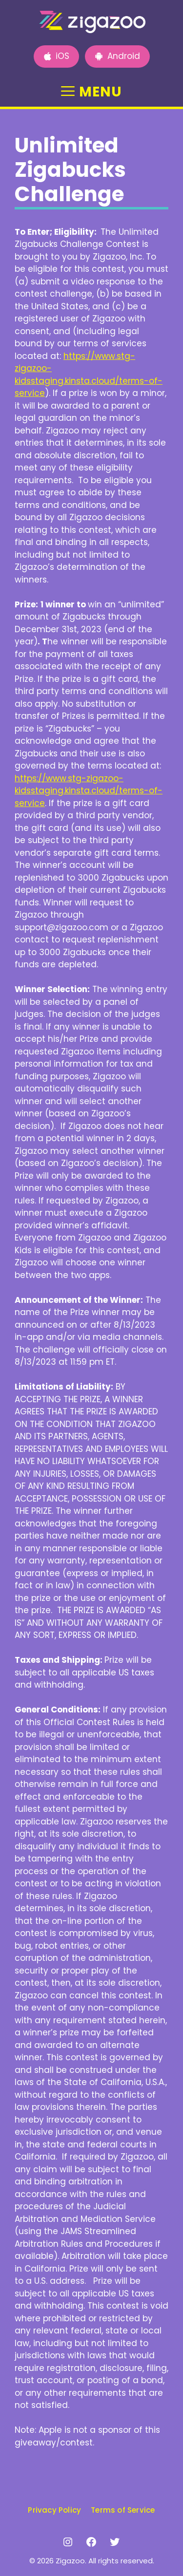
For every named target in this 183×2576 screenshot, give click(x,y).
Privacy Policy (54, 2510)
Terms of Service (123, 2510)
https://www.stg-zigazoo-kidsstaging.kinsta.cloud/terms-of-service (89, 374)
